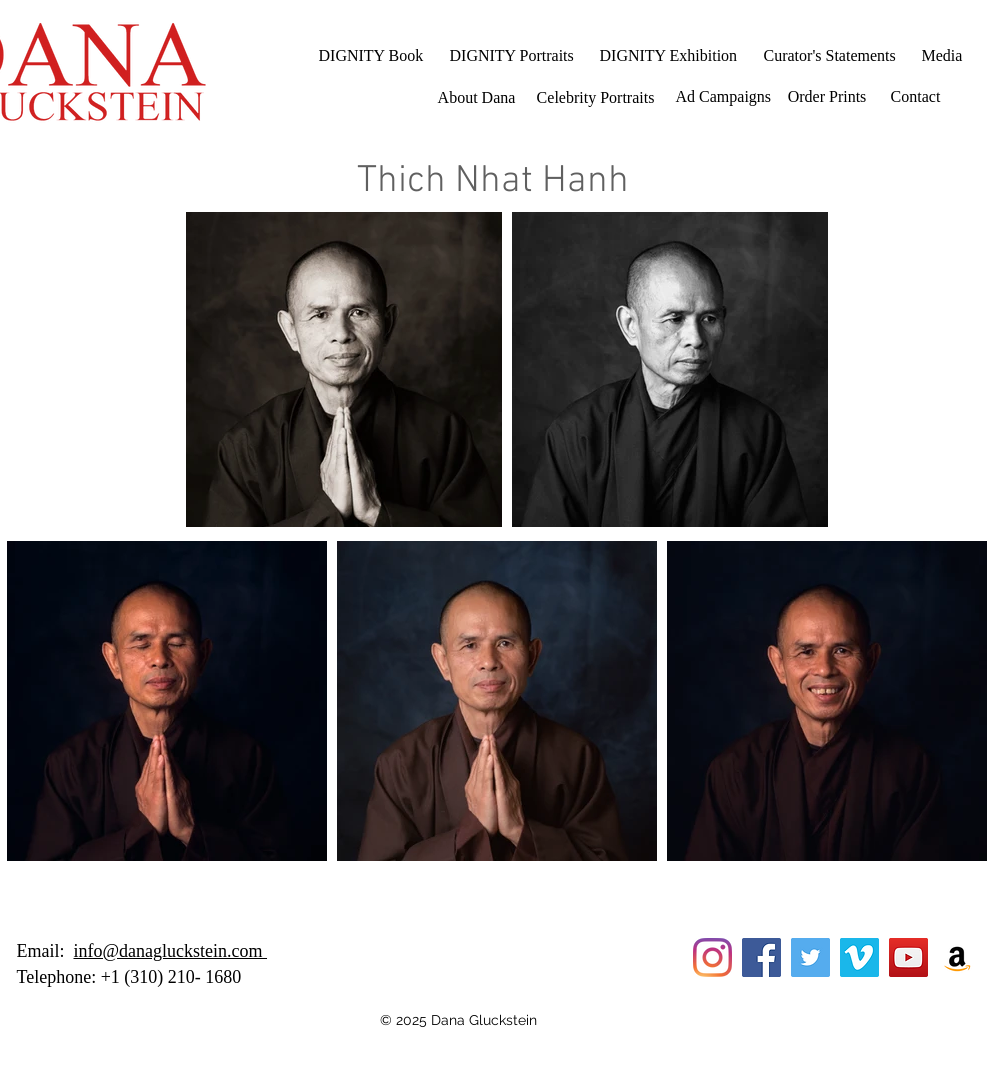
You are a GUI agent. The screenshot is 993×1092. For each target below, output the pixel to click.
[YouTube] (908, 957)
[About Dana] (477, 98)
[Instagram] (712, 957)
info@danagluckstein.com (171, 951)
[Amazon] (957, 957)
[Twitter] (810, 957)
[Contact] (916, 97)
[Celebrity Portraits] (596, 98)
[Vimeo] (859, 957)
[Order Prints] (827, 97)
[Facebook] (761, 957)
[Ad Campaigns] (724, 97)
